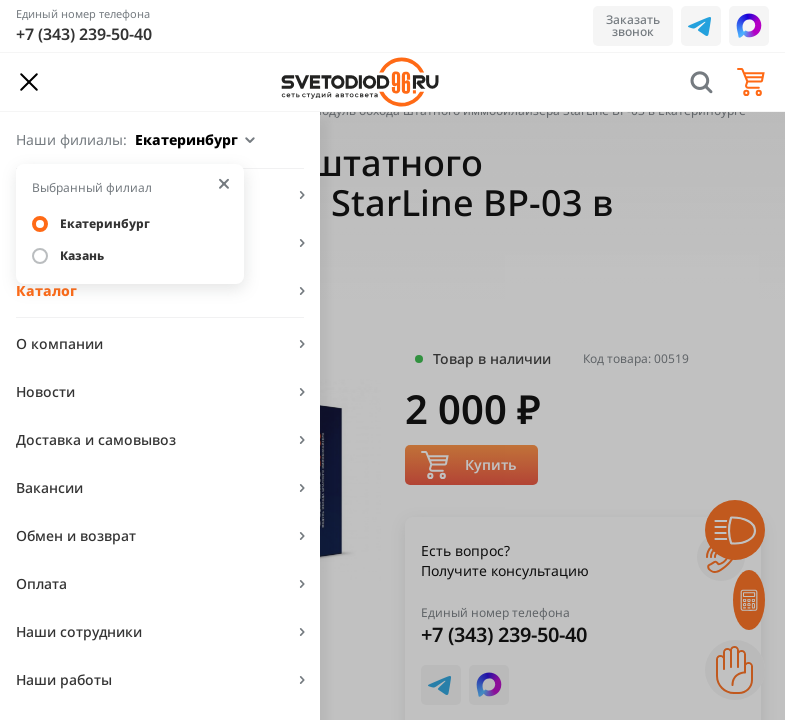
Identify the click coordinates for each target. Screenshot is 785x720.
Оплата (41, 583)
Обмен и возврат (76, 535)
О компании (59, 343)
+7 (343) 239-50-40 (84, 34)
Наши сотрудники (79, 631)
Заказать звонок (633, 25)
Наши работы (64, 679)
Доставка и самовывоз (96, 439)
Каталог (46, 290)
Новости (45, 391)
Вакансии (49, 487)
